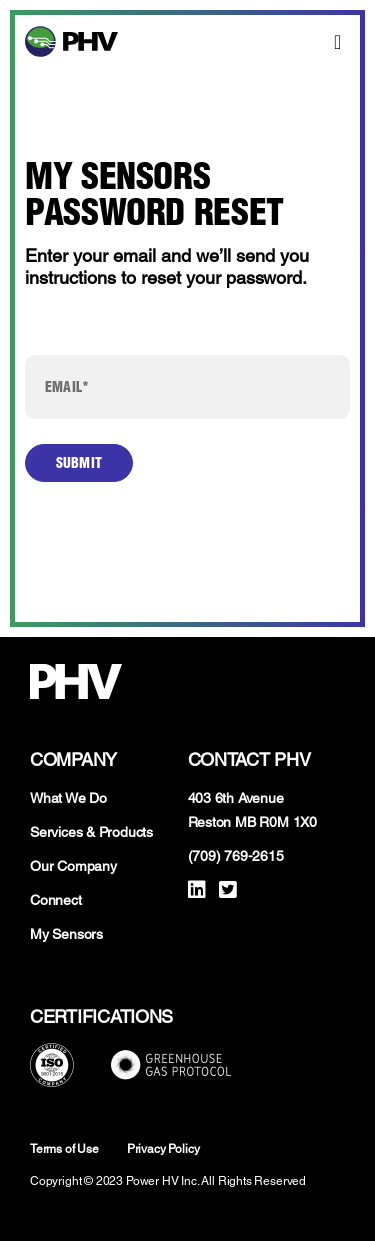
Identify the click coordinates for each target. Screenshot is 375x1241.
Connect (56, 900)
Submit (79, 463)
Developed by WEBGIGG (187, 1221)
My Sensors (66, 934)
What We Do (68, 798)
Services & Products (91, 832)
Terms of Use (64, 1149)
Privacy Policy (163, 1149)
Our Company (73, 866)
